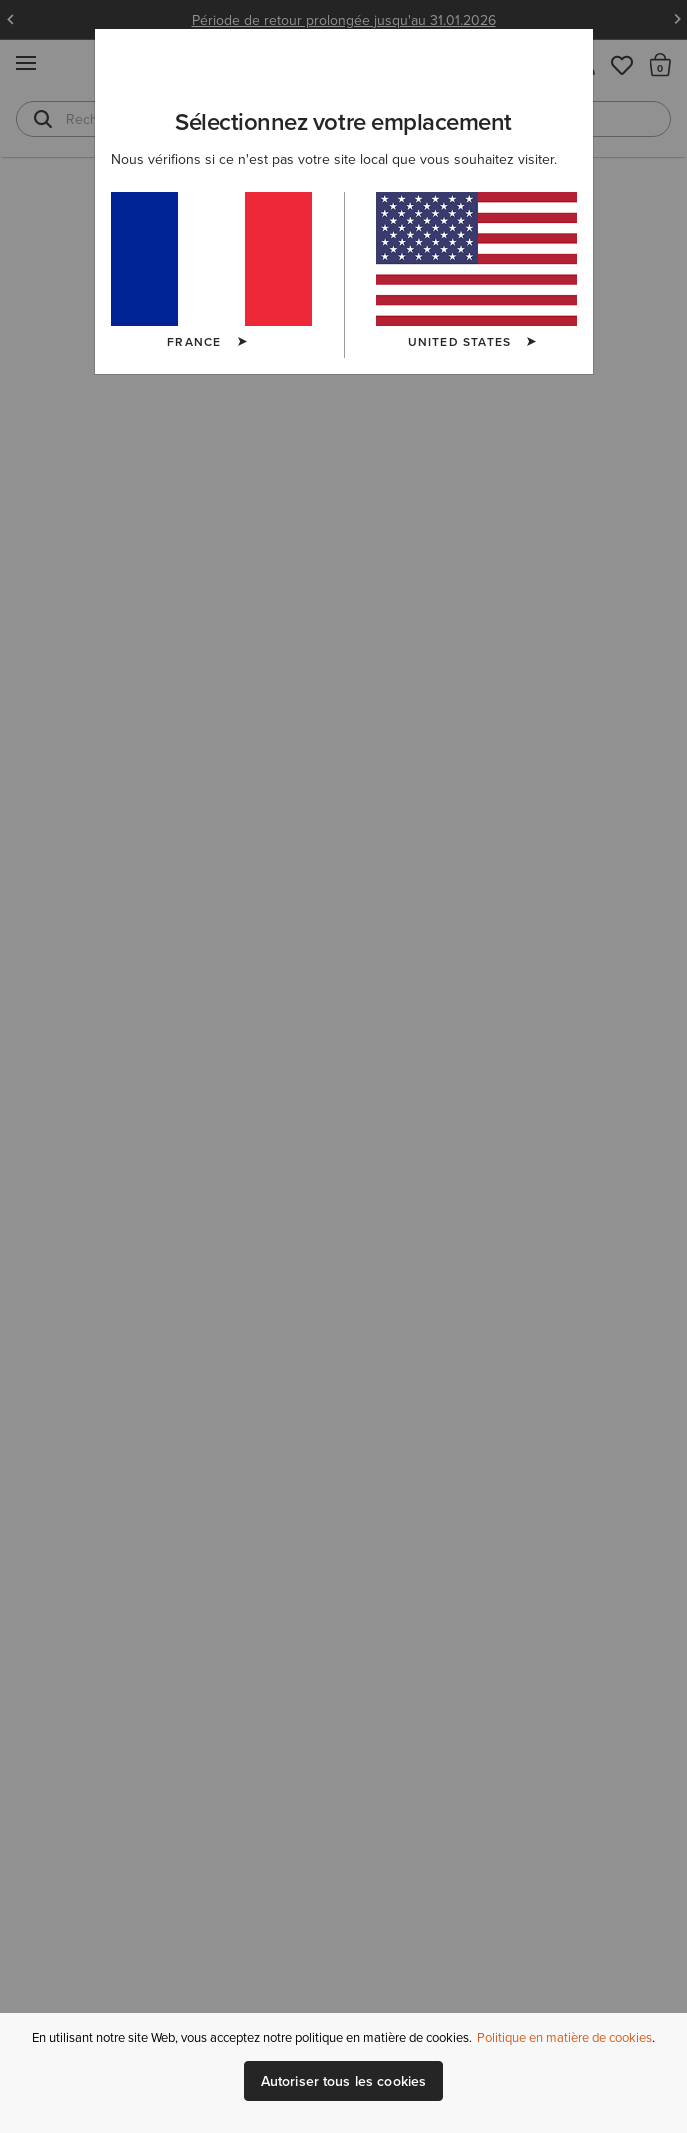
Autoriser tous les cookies (344, 2081)
